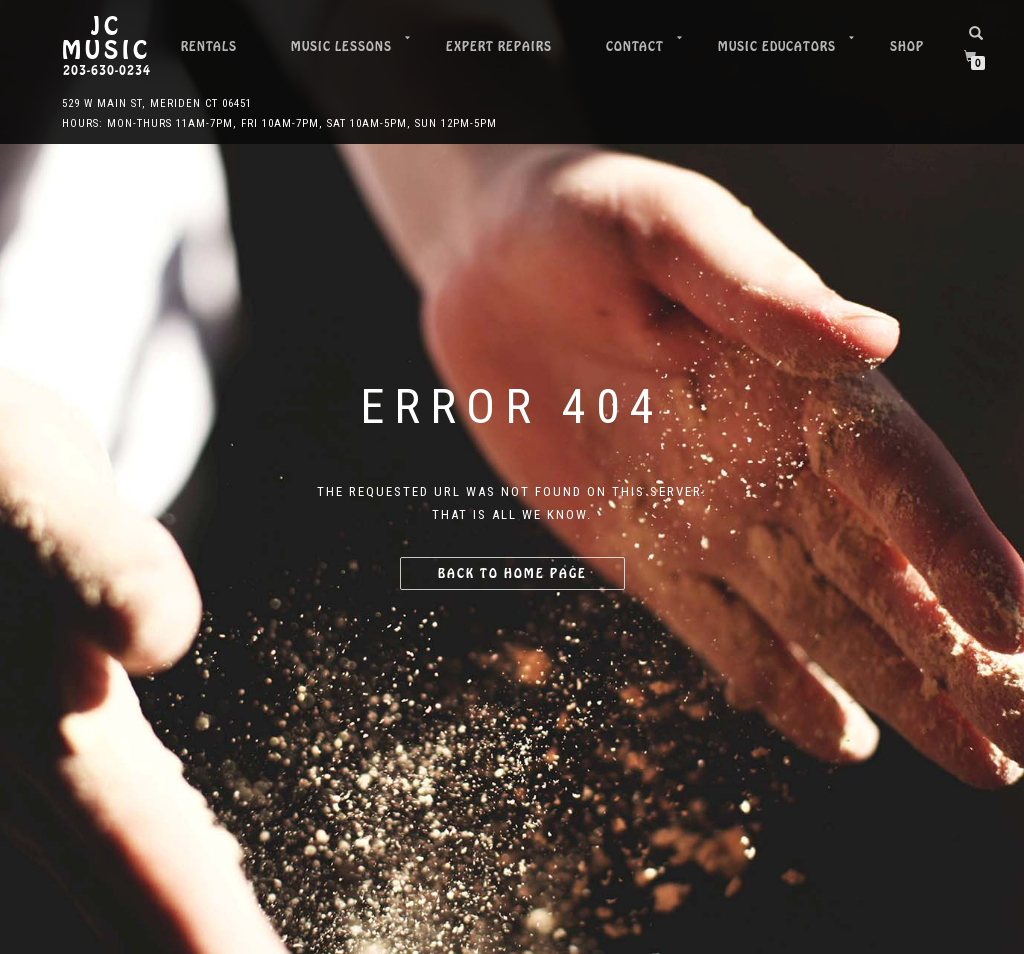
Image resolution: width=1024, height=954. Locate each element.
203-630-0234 (107, 71)
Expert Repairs (499, 46)
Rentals (209, 46)
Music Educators (777, 46)
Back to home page (512, 573)
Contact (635, 46)
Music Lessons (341, 46)
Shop (907, 46)
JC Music (106, 39)
